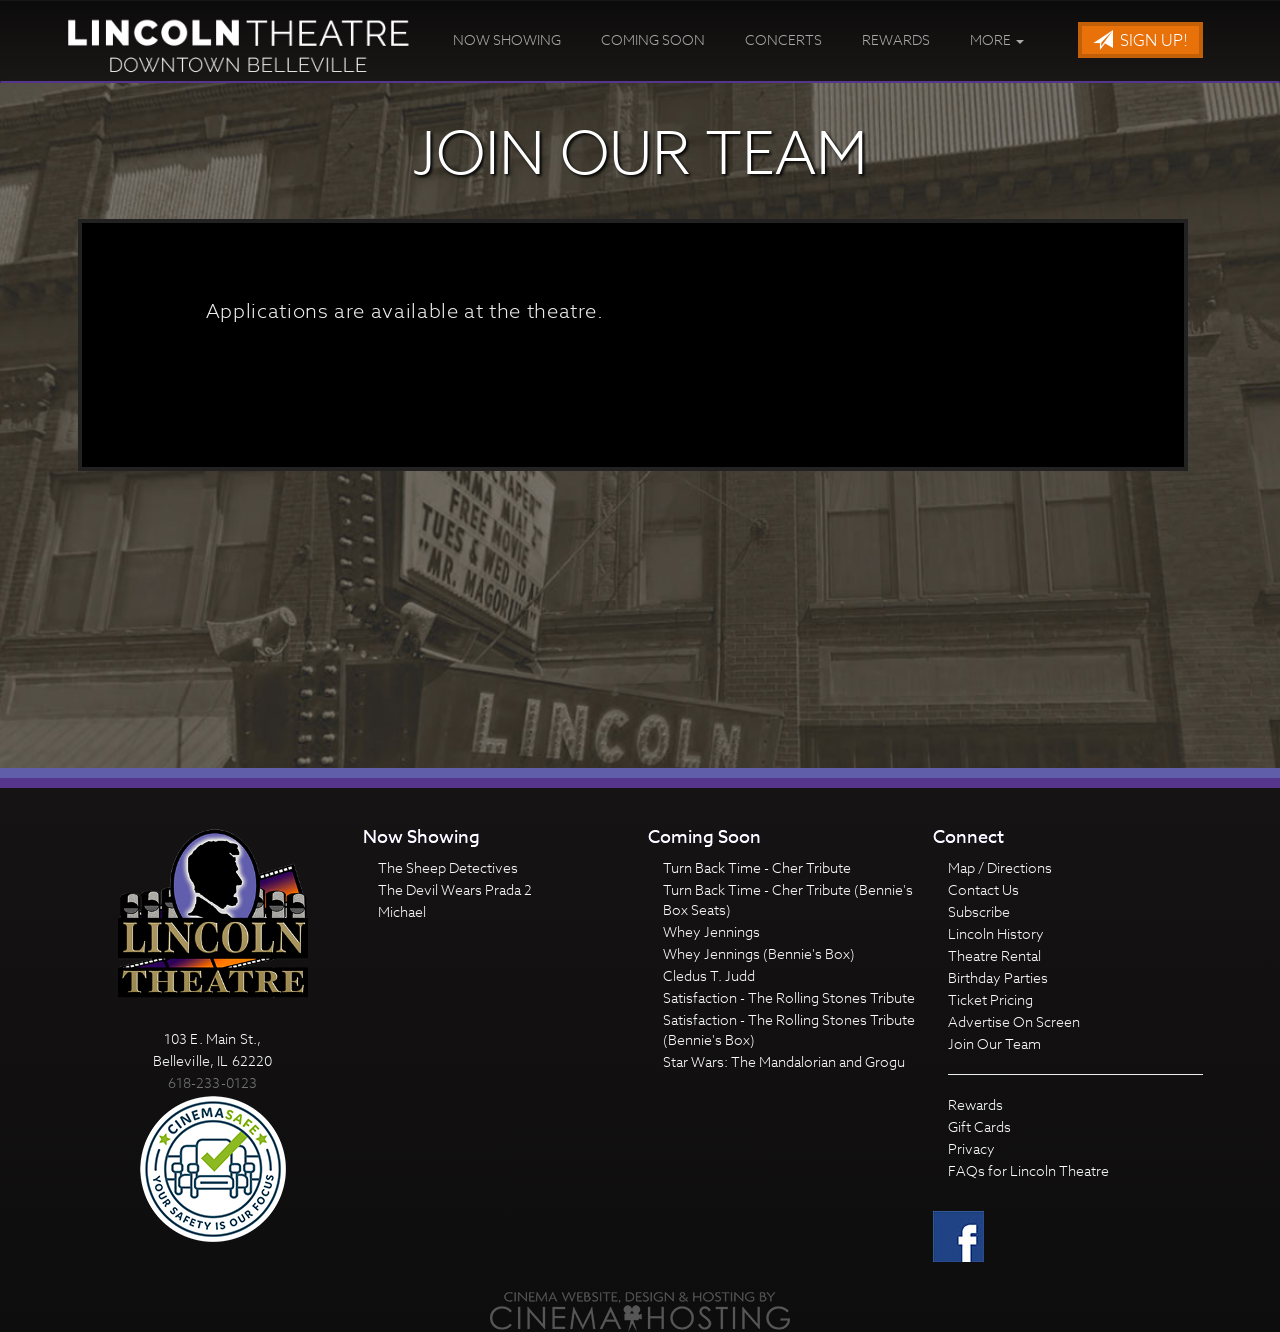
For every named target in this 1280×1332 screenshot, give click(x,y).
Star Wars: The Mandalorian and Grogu (784, 1061)
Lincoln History (996, 933)
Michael (402, 911)
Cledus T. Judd (709, 975)
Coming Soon (653, 39)
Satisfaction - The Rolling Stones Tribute (789, 997)
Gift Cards (979, 1126)
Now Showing (507, 39)
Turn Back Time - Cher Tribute (757, 867)
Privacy (971, 1148)
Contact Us (983, 889)
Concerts (783, 39)
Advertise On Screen (1014, 1021)
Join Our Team (994, 1043)
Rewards (896, 39)
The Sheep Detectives (448, 867)
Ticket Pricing (990, 999)
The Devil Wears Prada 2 (455, 889)
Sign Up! (1140, 41)
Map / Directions (1000, 867)
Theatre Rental (994, 955)
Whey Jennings (711, 931)
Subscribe (979, 911)
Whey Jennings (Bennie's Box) (759, 953)
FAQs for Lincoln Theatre (1028, 1170)
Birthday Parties (998, 977)
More (997, 39)
